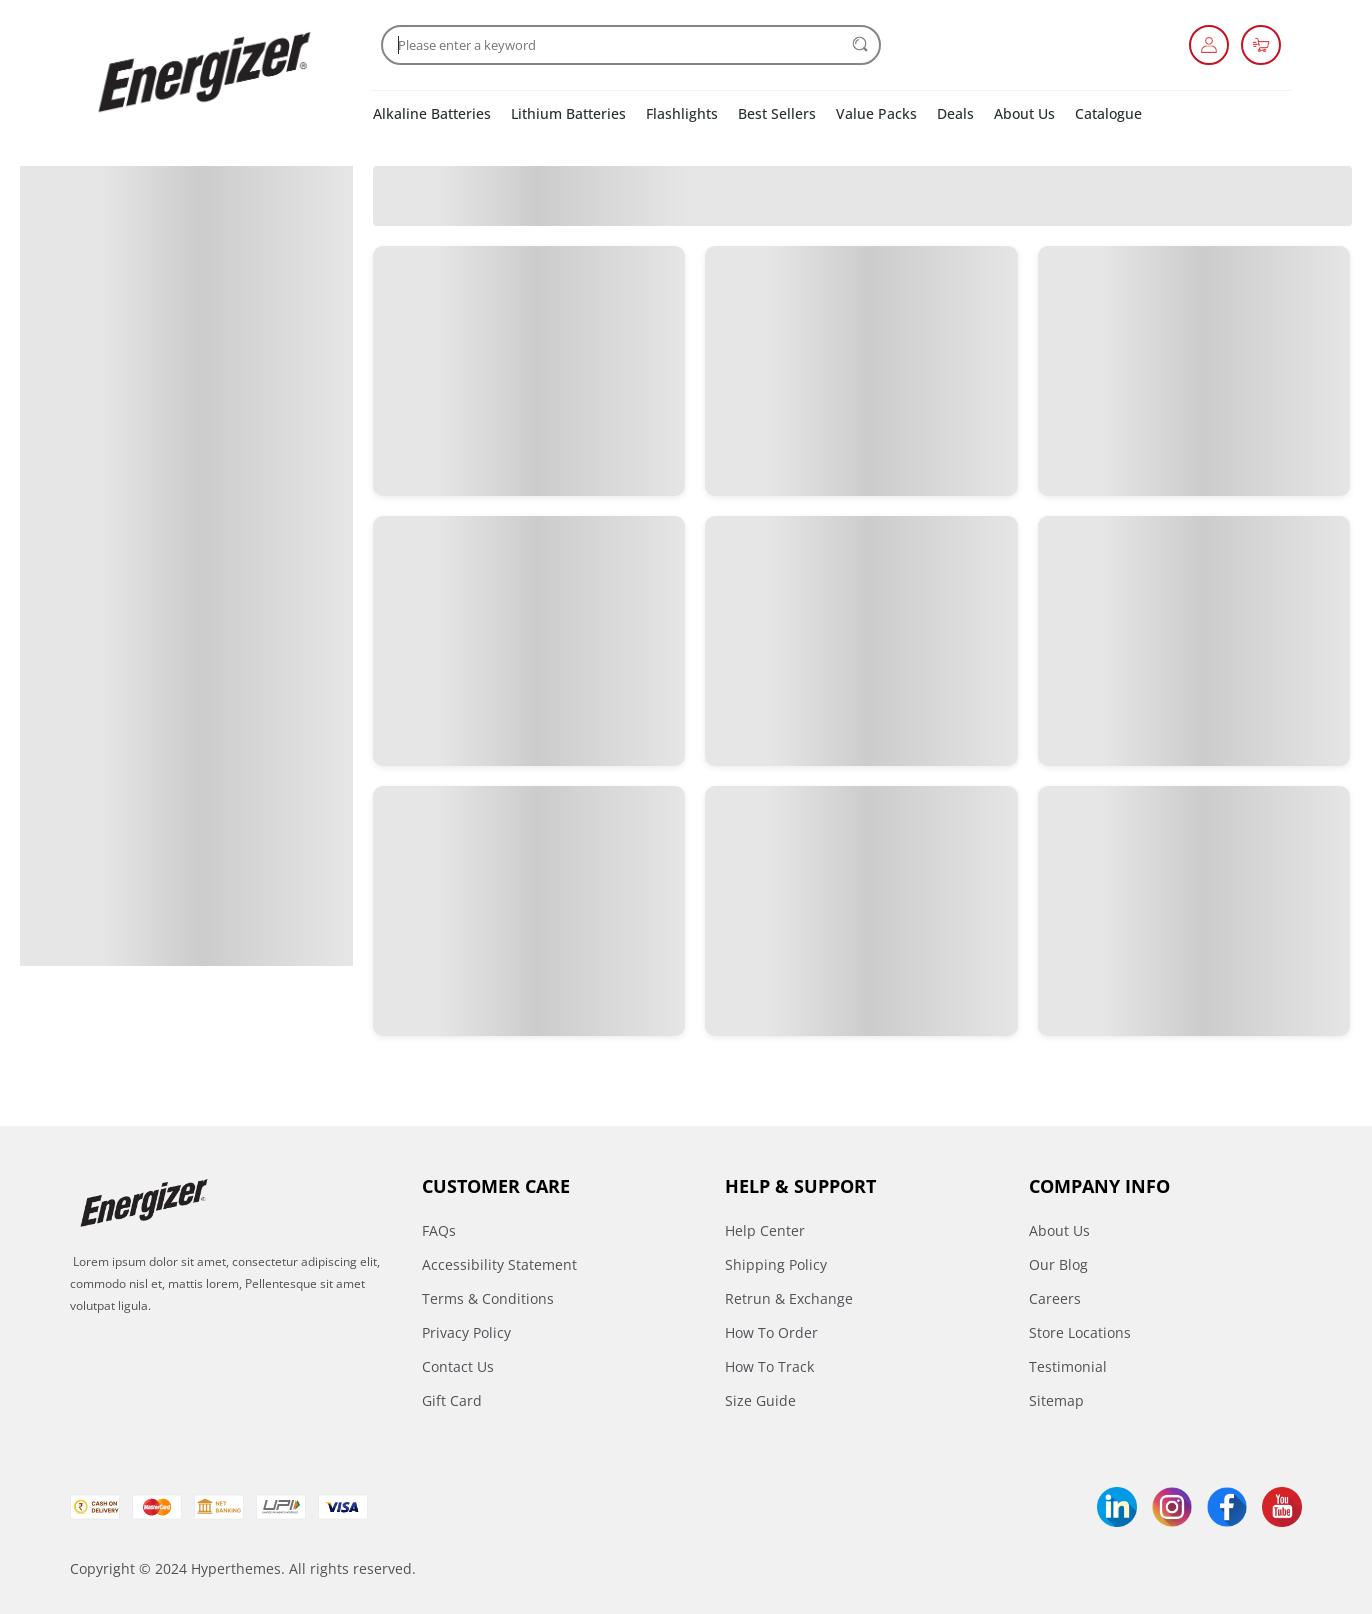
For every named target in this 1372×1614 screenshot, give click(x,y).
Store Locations (1080, 1332)
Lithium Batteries (568, 113)
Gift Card (452, 1400)
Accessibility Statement (499, 1264)
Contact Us (458, 1366)
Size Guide (760, 1400)
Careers (1055, 1298)
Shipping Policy (776, 1264)
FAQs (439, 1230)
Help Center (765, 1230)
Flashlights (682, 113)
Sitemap (1056, 1400)
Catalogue (1108, 113)
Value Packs (876, 113)
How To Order (771, 1332)
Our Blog (1058, 1264)
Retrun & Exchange (789, 1298)
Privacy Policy (466, 1332)
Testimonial (1068, 1366)
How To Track (769, 1366)
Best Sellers (777, 113)
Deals (955, 113)
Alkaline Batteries (432, 113)
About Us (1024, 113)
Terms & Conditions (488, 1298)
